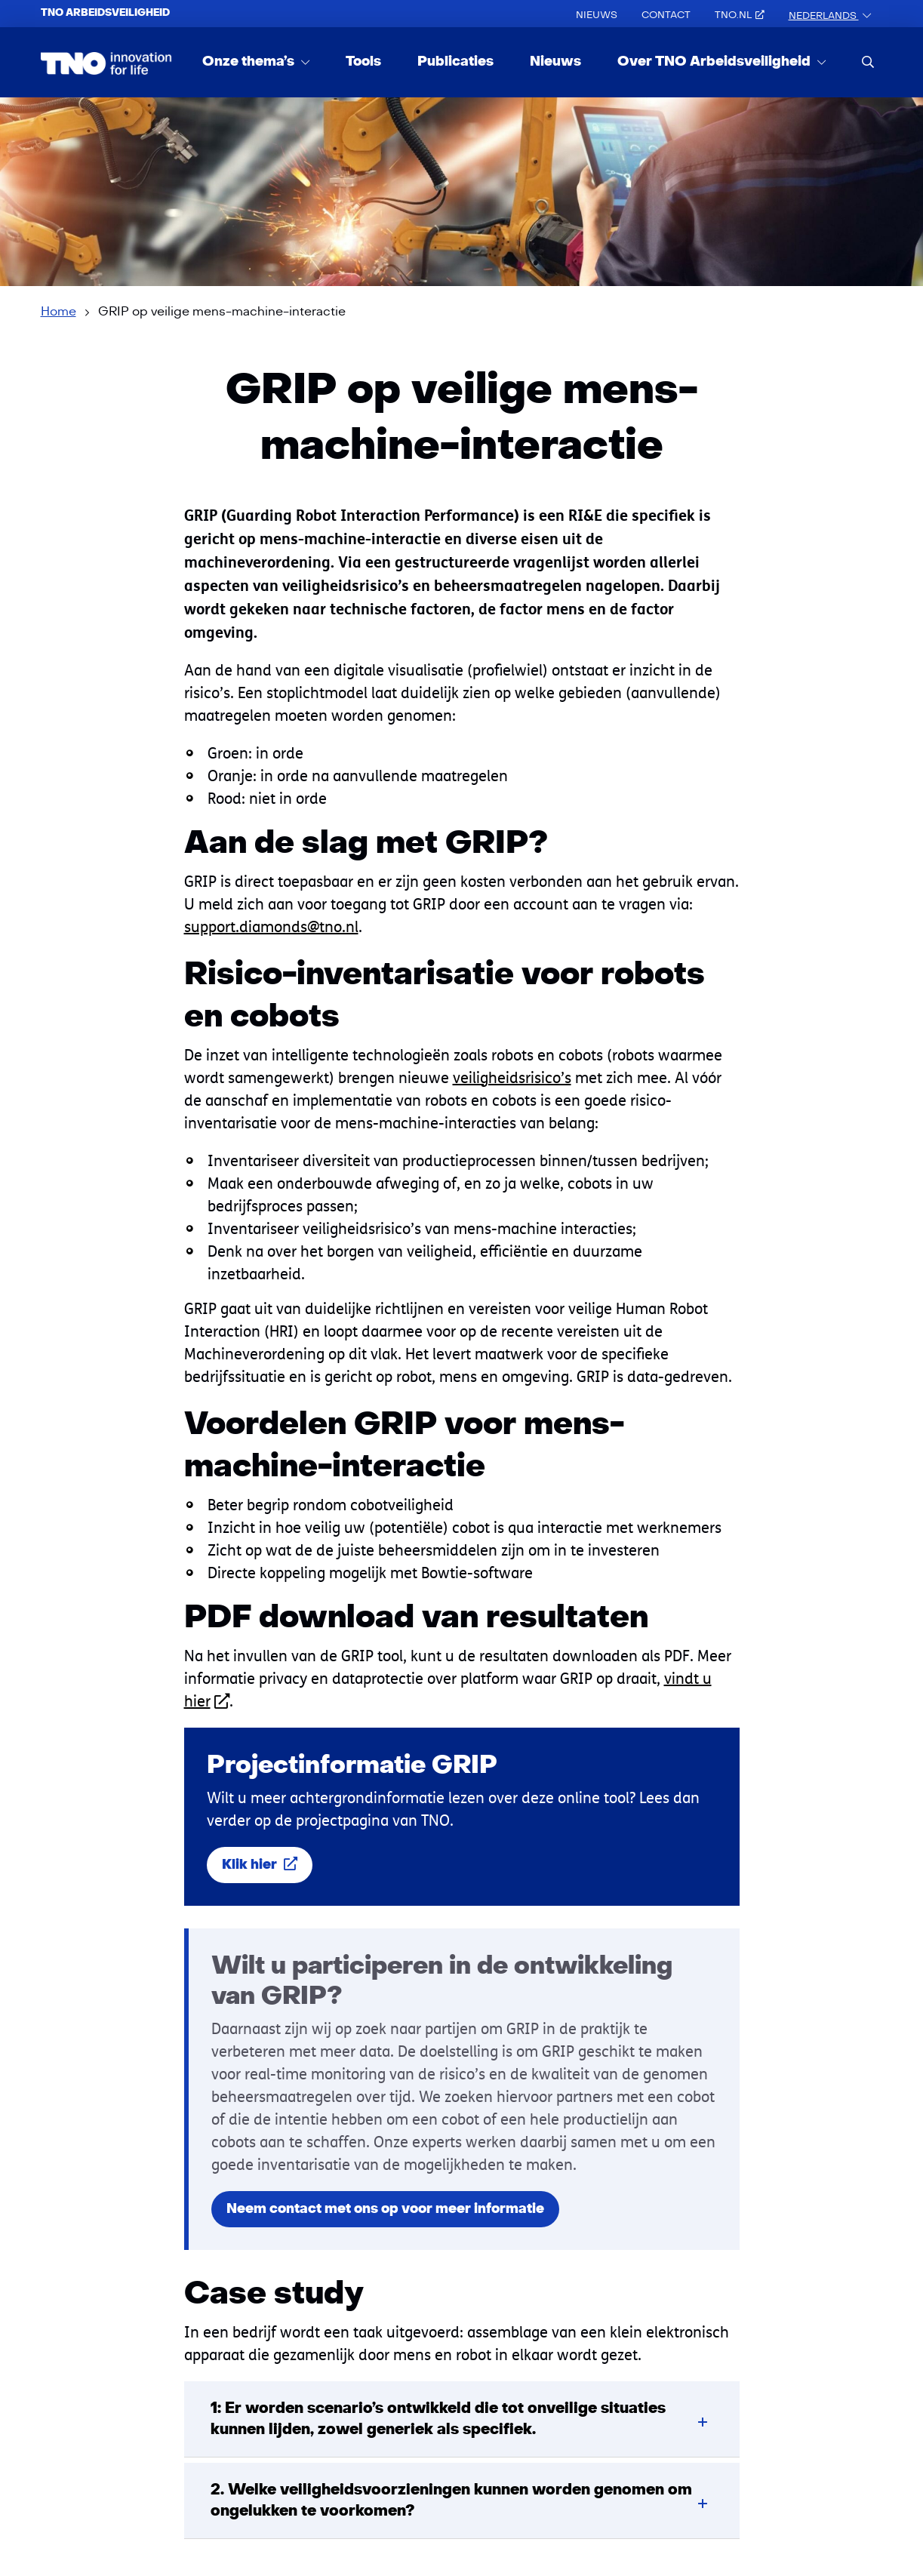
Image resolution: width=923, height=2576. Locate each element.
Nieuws (596, 15)
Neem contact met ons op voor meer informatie (385, 2208)
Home (58, 311)
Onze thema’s (249, 61)
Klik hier (259, 1864)
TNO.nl (740, 15)
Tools (363, 61)
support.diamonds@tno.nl (271, 926)
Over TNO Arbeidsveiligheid (715, 61)
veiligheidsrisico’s (512, 1077)
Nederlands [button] (824, 16)
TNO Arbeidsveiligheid (105, 13)
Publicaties (455, 61)
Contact (666, 15)
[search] (868, 61)
